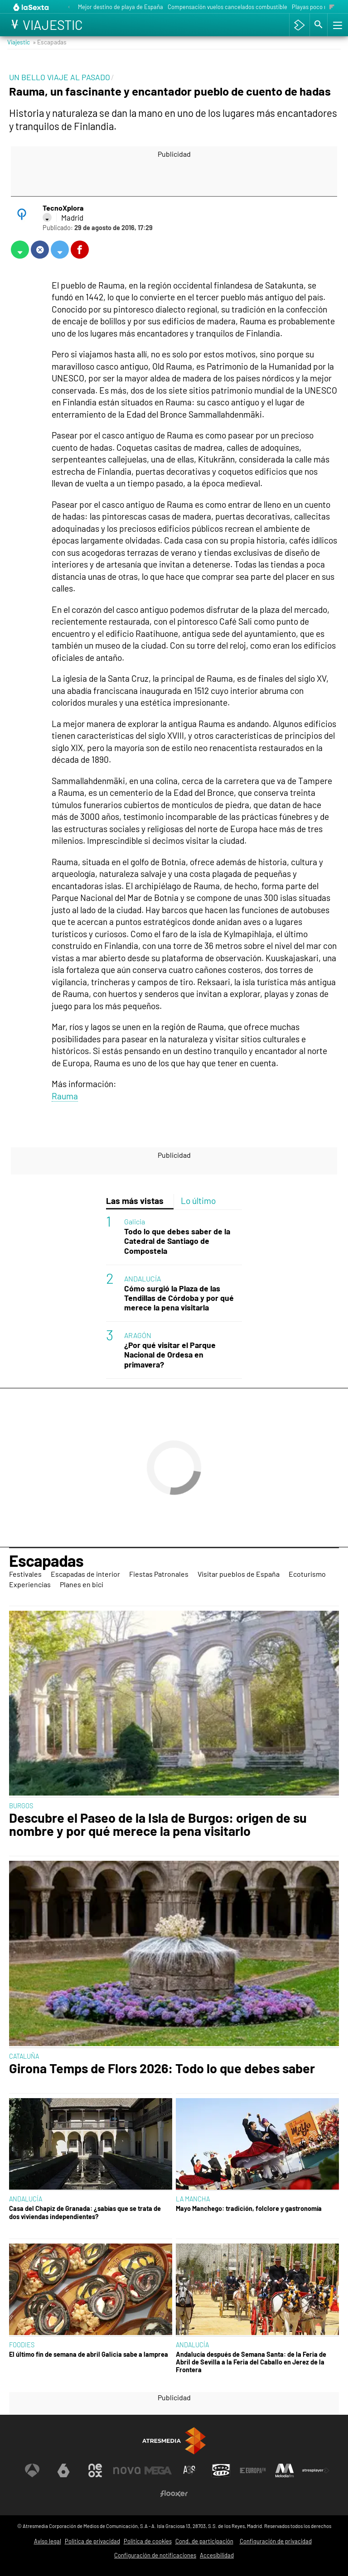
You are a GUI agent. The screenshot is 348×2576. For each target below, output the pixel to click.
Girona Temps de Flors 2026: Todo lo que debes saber (162, 2068)
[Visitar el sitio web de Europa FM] (252, 2470)
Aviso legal (47, 2541)
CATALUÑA (24, 2056)
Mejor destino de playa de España (120, 6)
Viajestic (18, 42)
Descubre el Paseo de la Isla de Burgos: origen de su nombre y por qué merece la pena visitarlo (158, 1824)
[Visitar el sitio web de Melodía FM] (284, 2470)
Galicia (134, 1221)
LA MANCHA (193, 2199)
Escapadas (46, 1560)
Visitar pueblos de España (239, 1574)
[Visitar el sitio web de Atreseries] (189, 2470)
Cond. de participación (204, 2541)
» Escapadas (50, 42)
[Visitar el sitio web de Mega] (158, 2470)
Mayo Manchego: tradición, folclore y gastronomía (249, 2208)
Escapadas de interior (85, 1574)
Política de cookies (148, 2541)
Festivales (25, 1574)
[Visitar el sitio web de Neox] (95, 2470)
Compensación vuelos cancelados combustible (227, 6)
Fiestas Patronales (158, 1574)
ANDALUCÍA (142, 1278)
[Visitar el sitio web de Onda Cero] (221, 2470)
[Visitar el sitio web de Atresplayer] (315, 2470)
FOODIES (21, 2345)
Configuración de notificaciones (155, 2555)
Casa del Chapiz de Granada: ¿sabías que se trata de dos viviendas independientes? (85, 2212)
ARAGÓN (137, 1335)
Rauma (65, 1096)
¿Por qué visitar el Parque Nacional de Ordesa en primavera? (170, 1354)
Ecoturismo (307, 1574)
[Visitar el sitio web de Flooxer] (174, 2493)
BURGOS (21, 1806)
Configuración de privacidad (276, 2541)
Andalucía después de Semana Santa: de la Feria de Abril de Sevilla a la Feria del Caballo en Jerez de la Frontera (251, 2362)
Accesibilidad (217, 2555)
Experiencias (30, 1584)
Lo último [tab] (198, 1200)
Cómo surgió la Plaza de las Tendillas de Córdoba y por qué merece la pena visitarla (179, 1298)
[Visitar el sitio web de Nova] (126, 2470)
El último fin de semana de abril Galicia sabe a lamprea (88, 2354)
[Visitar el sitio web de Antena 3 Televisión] (32, 2470)
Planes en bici (81, 1584)
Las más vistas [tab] (135, 1200)
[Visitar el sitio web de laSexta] (63, 2470)
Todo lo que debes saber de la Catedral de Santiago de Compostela (177, 1241)
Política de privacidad (92, 2541)
